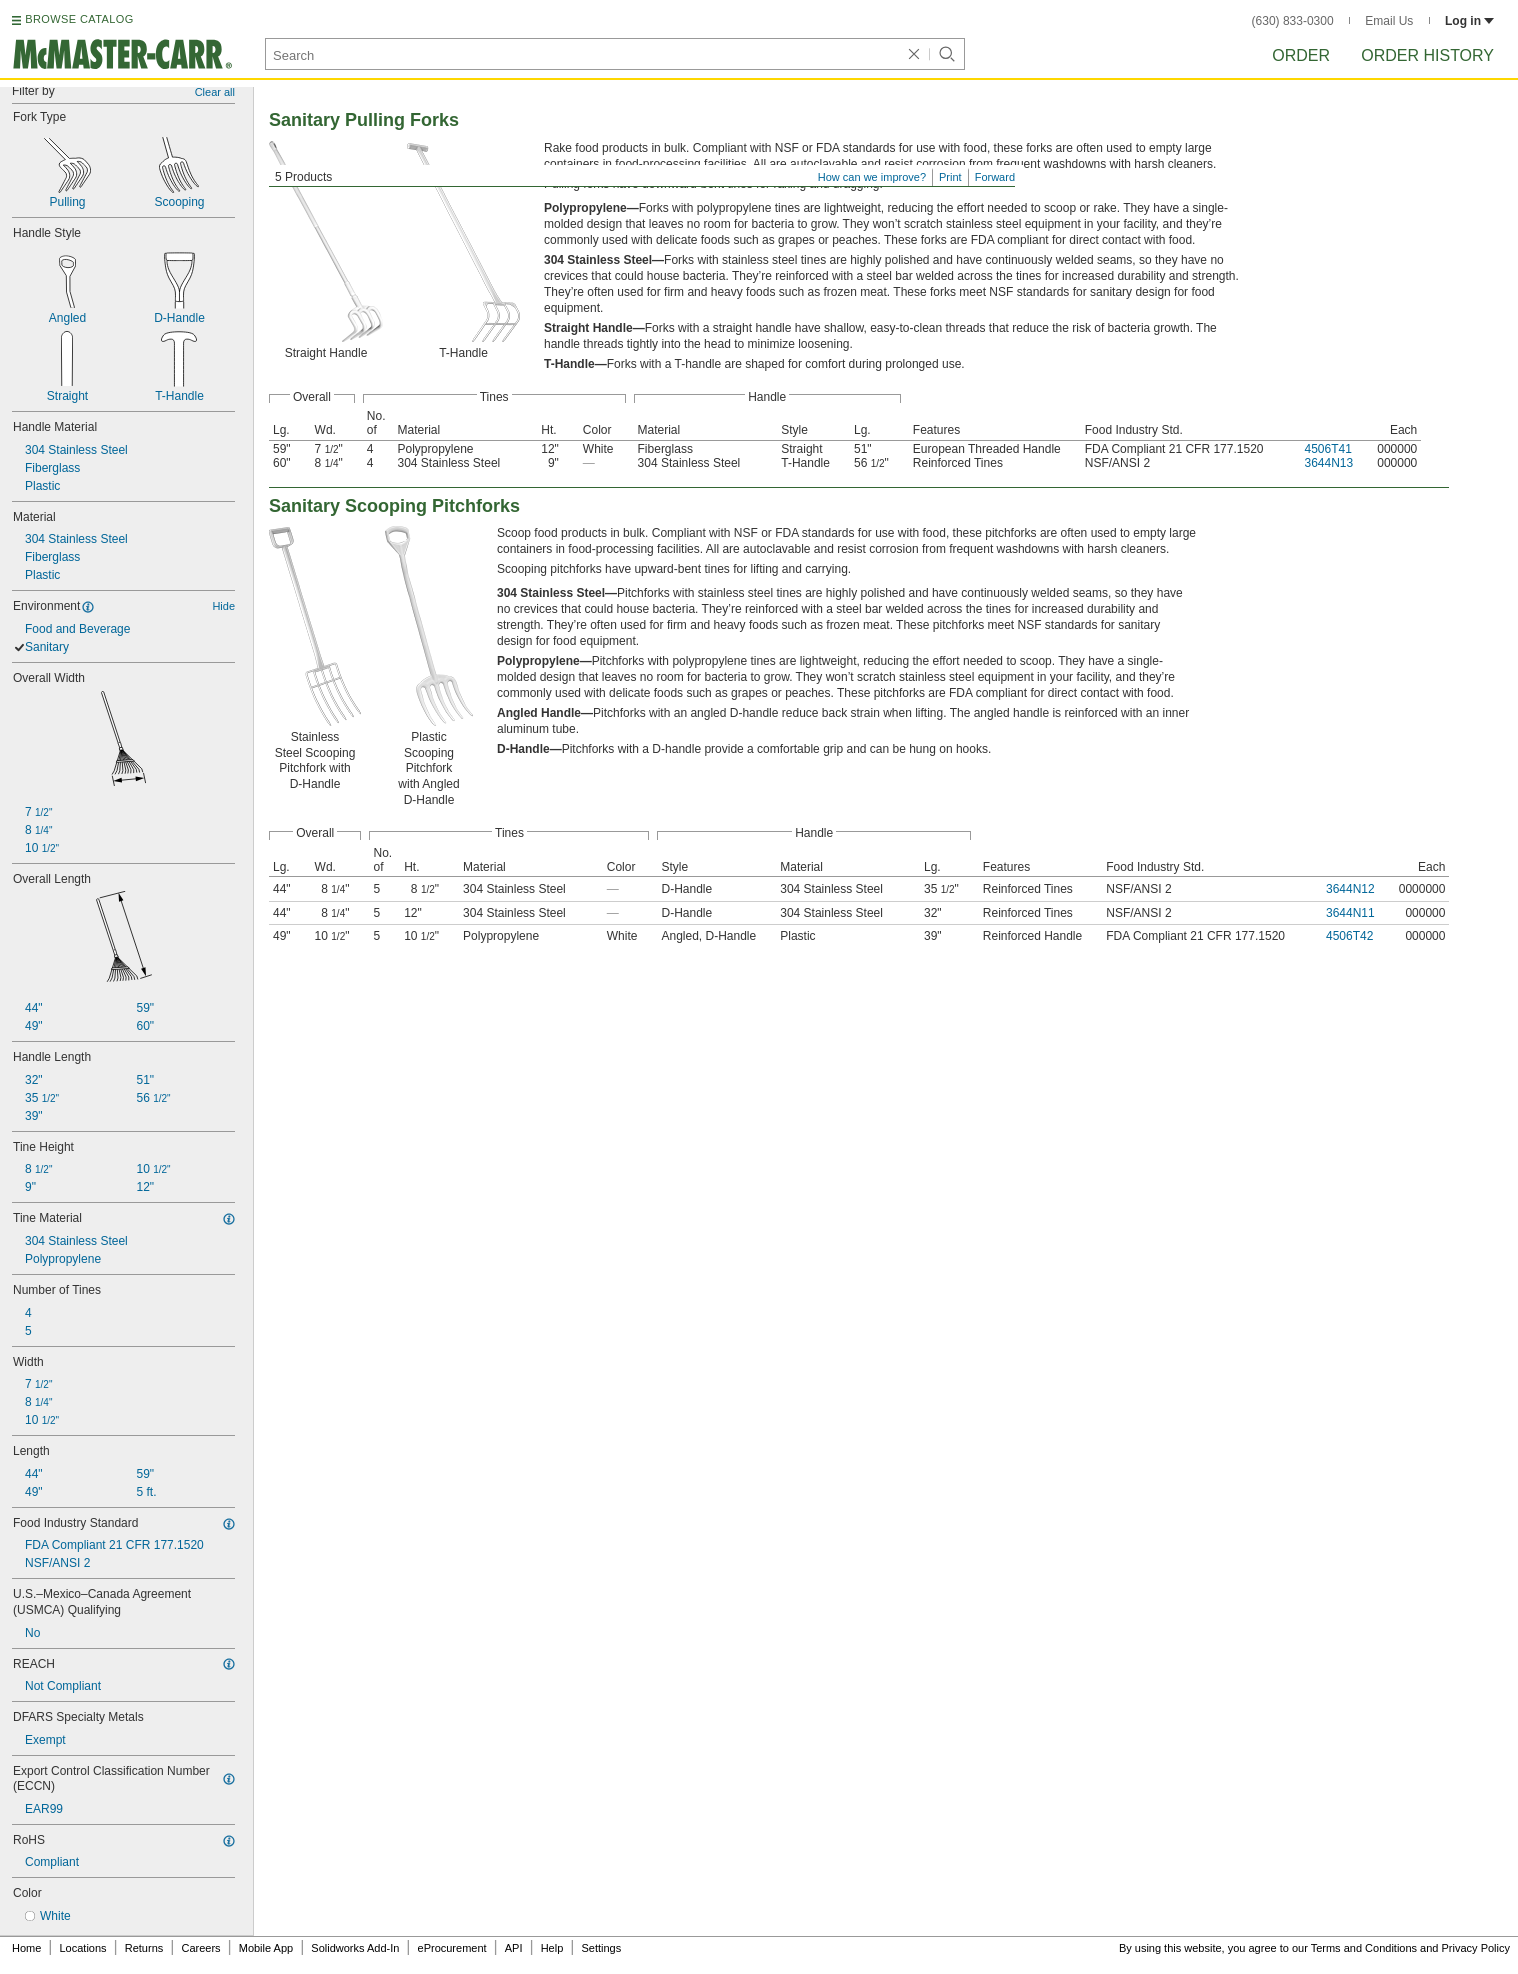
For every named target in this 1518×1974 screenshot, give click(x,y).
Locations (83, 1948)
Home (26, 1948)
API (514, 1948)
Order (1301, 55)
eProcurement (452, 1948)
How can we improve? (872, 177)
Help (552, 1948)
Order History (1427, 55)
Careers (200, 1948)
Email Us (1389, 21)
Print (950, 177)
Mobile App (266, 1948)
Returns (144, 1948)
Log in (1469, 21)
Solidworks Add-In (355, 1948)
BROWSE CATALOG (79, 19)
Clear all (215, 92)
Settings (601, 1948)
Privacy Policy (1476, 1948)
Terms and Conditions (1364, 1948)
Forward (995, 177)
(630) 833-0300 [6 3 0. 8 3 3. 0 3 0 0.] (1293, 21)
